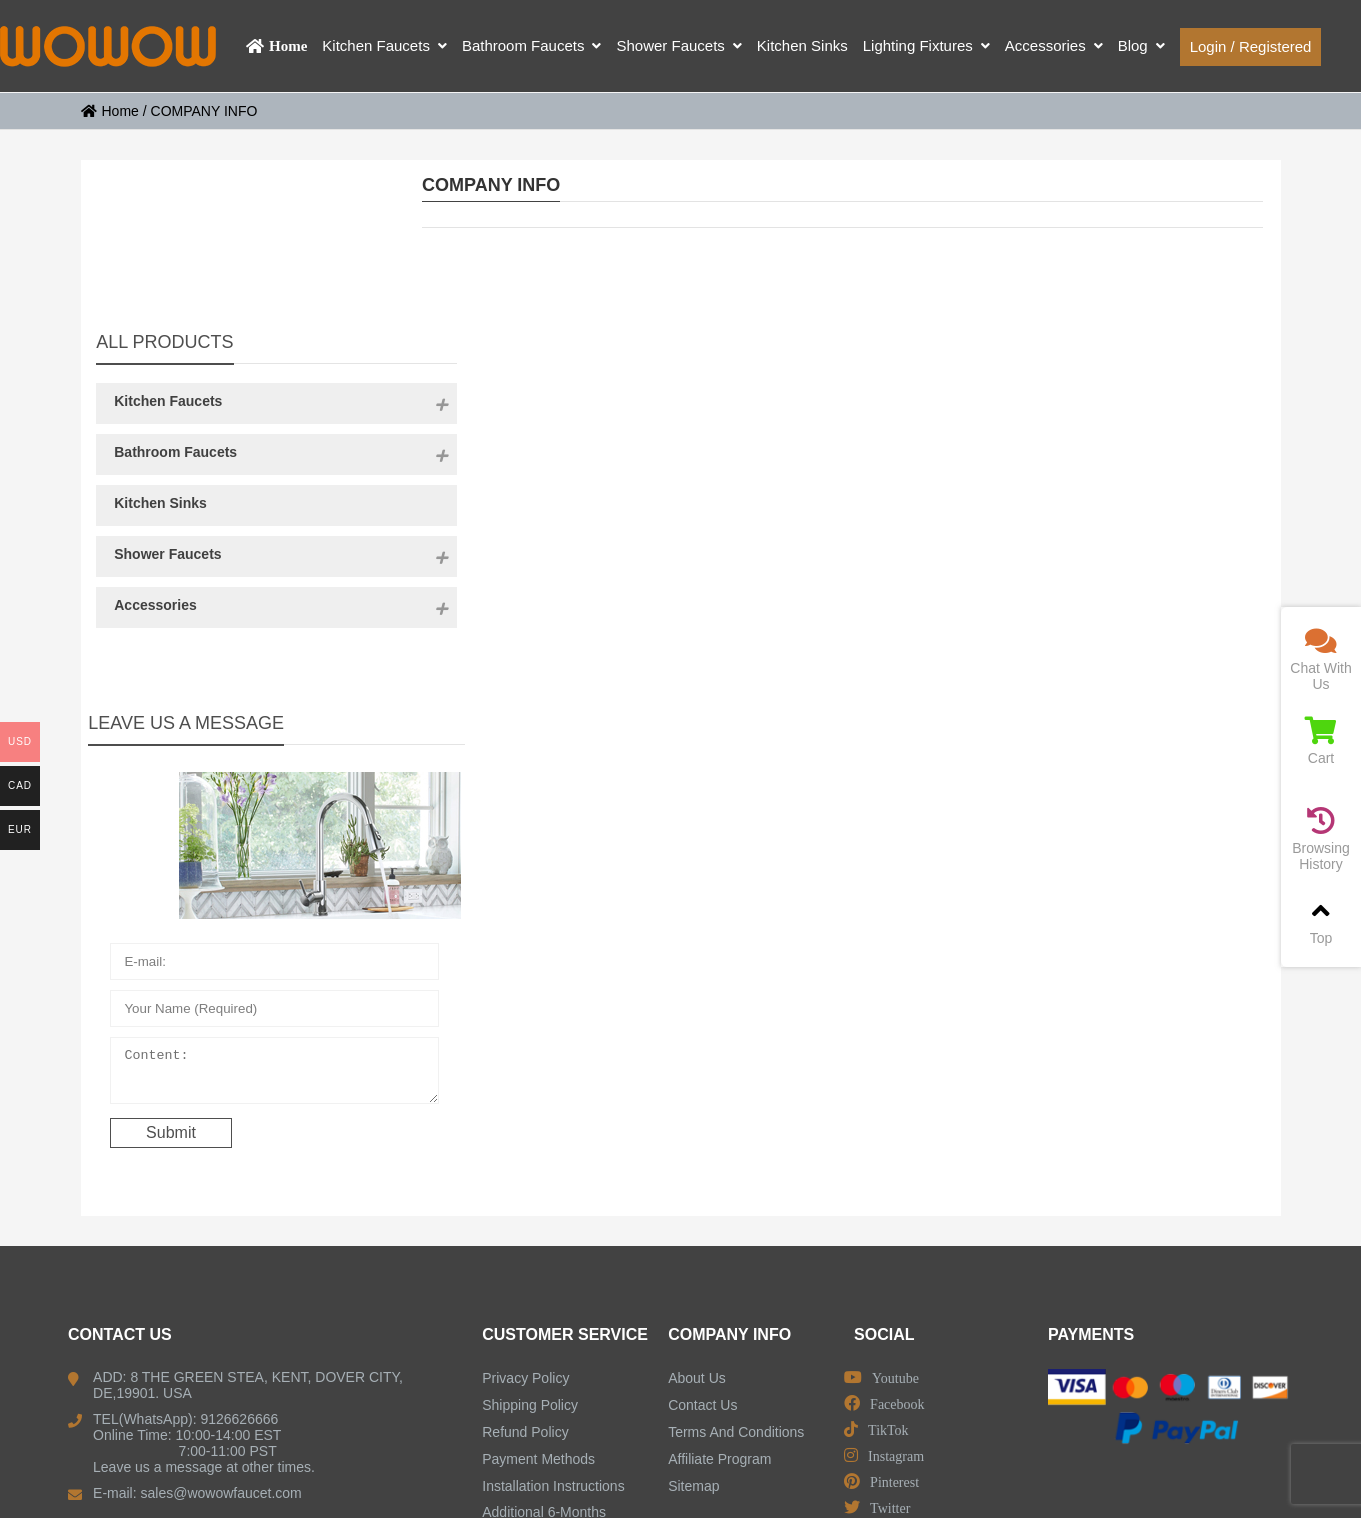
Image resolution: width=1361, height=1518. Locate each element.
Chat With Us (1321, 659)
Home (110, 111)
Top (1321, 921)
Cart (1321, 741)
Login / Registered (1251, 46)
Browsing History (1321, 839)
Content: (229, 938)
